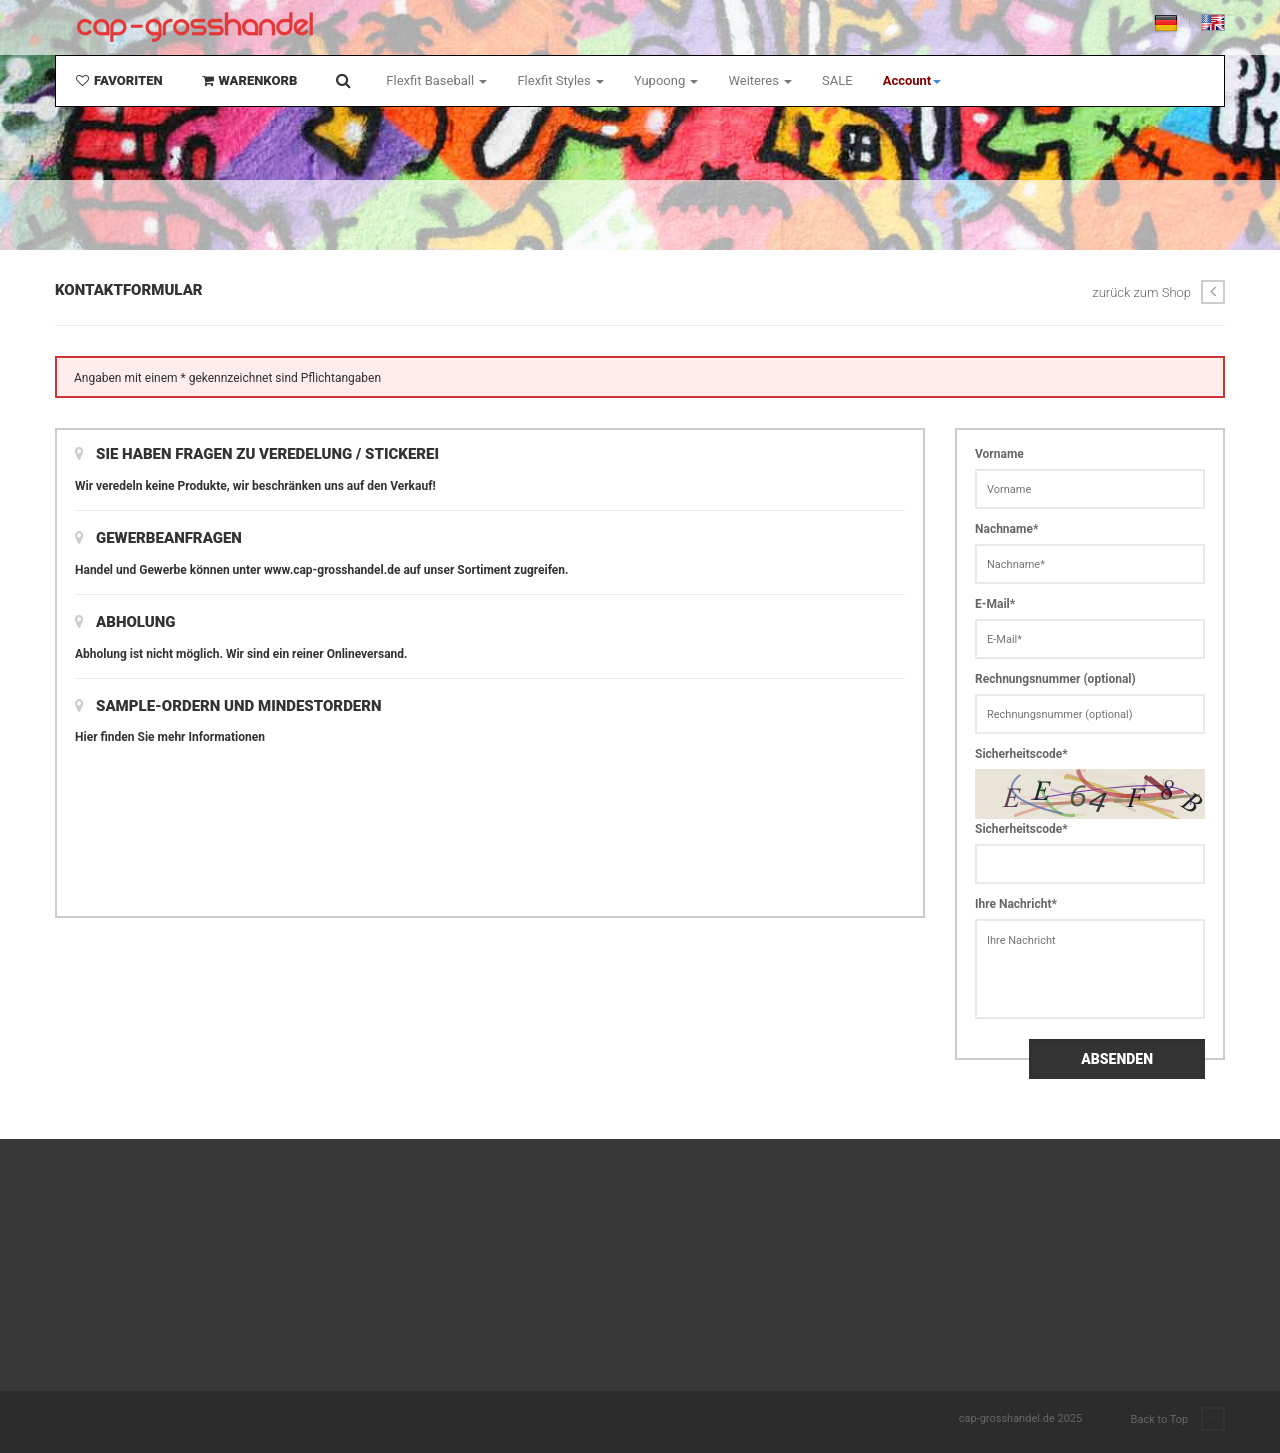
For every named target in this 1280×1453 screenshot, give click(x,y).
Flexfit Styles (560, 80)
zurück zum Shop (1158, 292)
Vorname (999, 454)
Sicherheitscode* (1021, 754)
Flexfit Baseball (436, 80)
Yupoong (666, 80)
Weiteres (760, 80)
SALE (837, 80)
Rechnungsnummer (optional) (1055, 679)
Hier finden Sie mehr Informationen (170, 737)
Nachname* (1006, 529)
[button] (912, 81)
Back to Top (1178, 1420)
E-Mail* (995, 604)
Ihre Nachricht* (1016, 904)
